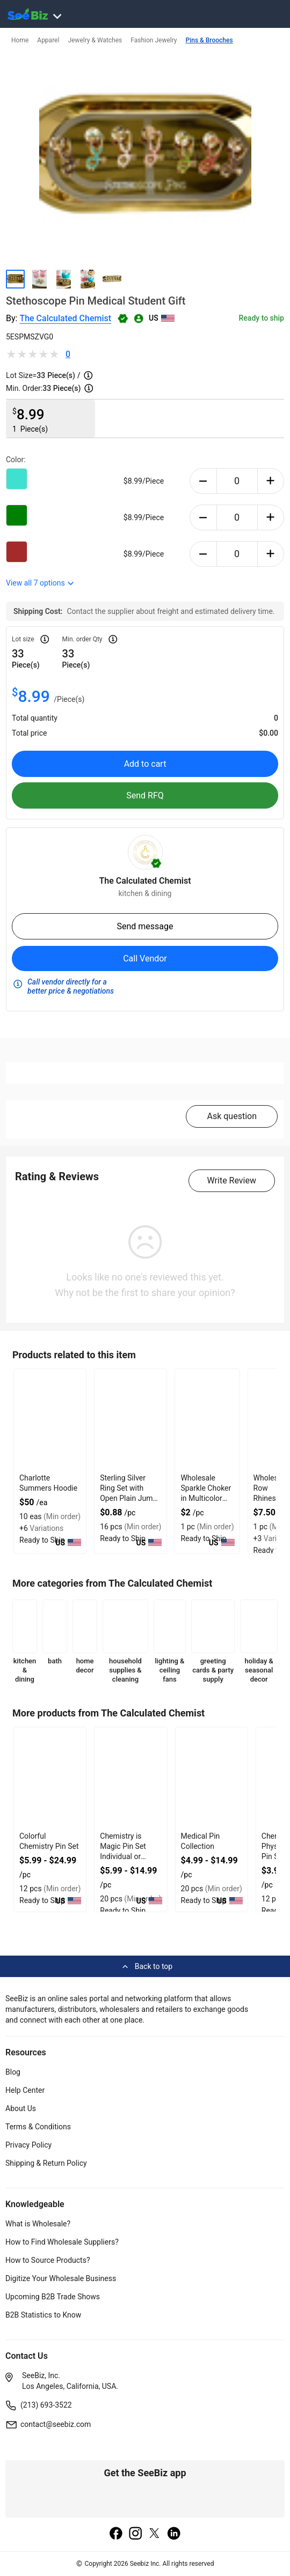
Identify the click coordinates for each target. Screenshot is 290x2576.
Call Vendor (145, 958)
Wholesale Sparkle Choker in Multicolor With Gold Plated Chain (205, 1498)
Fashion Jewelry (153, 40)
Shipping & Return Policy (46, 2163)
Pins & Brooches (209, 40)
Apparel (48, 40)
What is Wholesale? (37, 2223)
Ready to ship (261, 318)
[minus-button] (203, 481)
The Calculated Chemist (65, 318)
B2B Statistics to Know (43, 2315)
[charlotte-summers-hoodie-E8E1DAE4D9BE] (50, 1420)
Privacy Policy (28, 2145)
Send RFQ (145, 795)
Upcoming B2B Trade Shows (52, 2296)
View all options (40, 583)
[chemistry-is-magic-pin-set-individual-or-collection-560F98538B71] (130, 1778)
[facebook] (116, 2534)
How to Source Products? (47, 2260)
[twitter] (155, 2534)
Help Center (25, 2090)
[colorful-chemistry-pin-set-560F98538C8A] (50, 1778)
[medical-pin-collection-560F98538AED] (212, 1778)
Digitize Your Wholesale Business (60, 2278)
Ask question (232, 1116)
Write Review (231, 1180)
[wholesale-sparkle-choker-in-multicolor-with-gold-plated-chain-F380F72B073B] (207, 1420)
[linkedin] (174, 2534)
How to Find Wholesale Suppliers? (62, 2242)
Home (19, 40)
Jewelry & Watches (95, 40)
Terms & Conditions (38, 2126)
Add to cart (145, 764)
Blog (12, 2072)
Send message (145, 926)
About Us (20, 2108)
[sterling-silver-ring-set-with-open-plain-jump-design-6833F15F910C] (130, 1420)
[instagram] (135, 2534)
